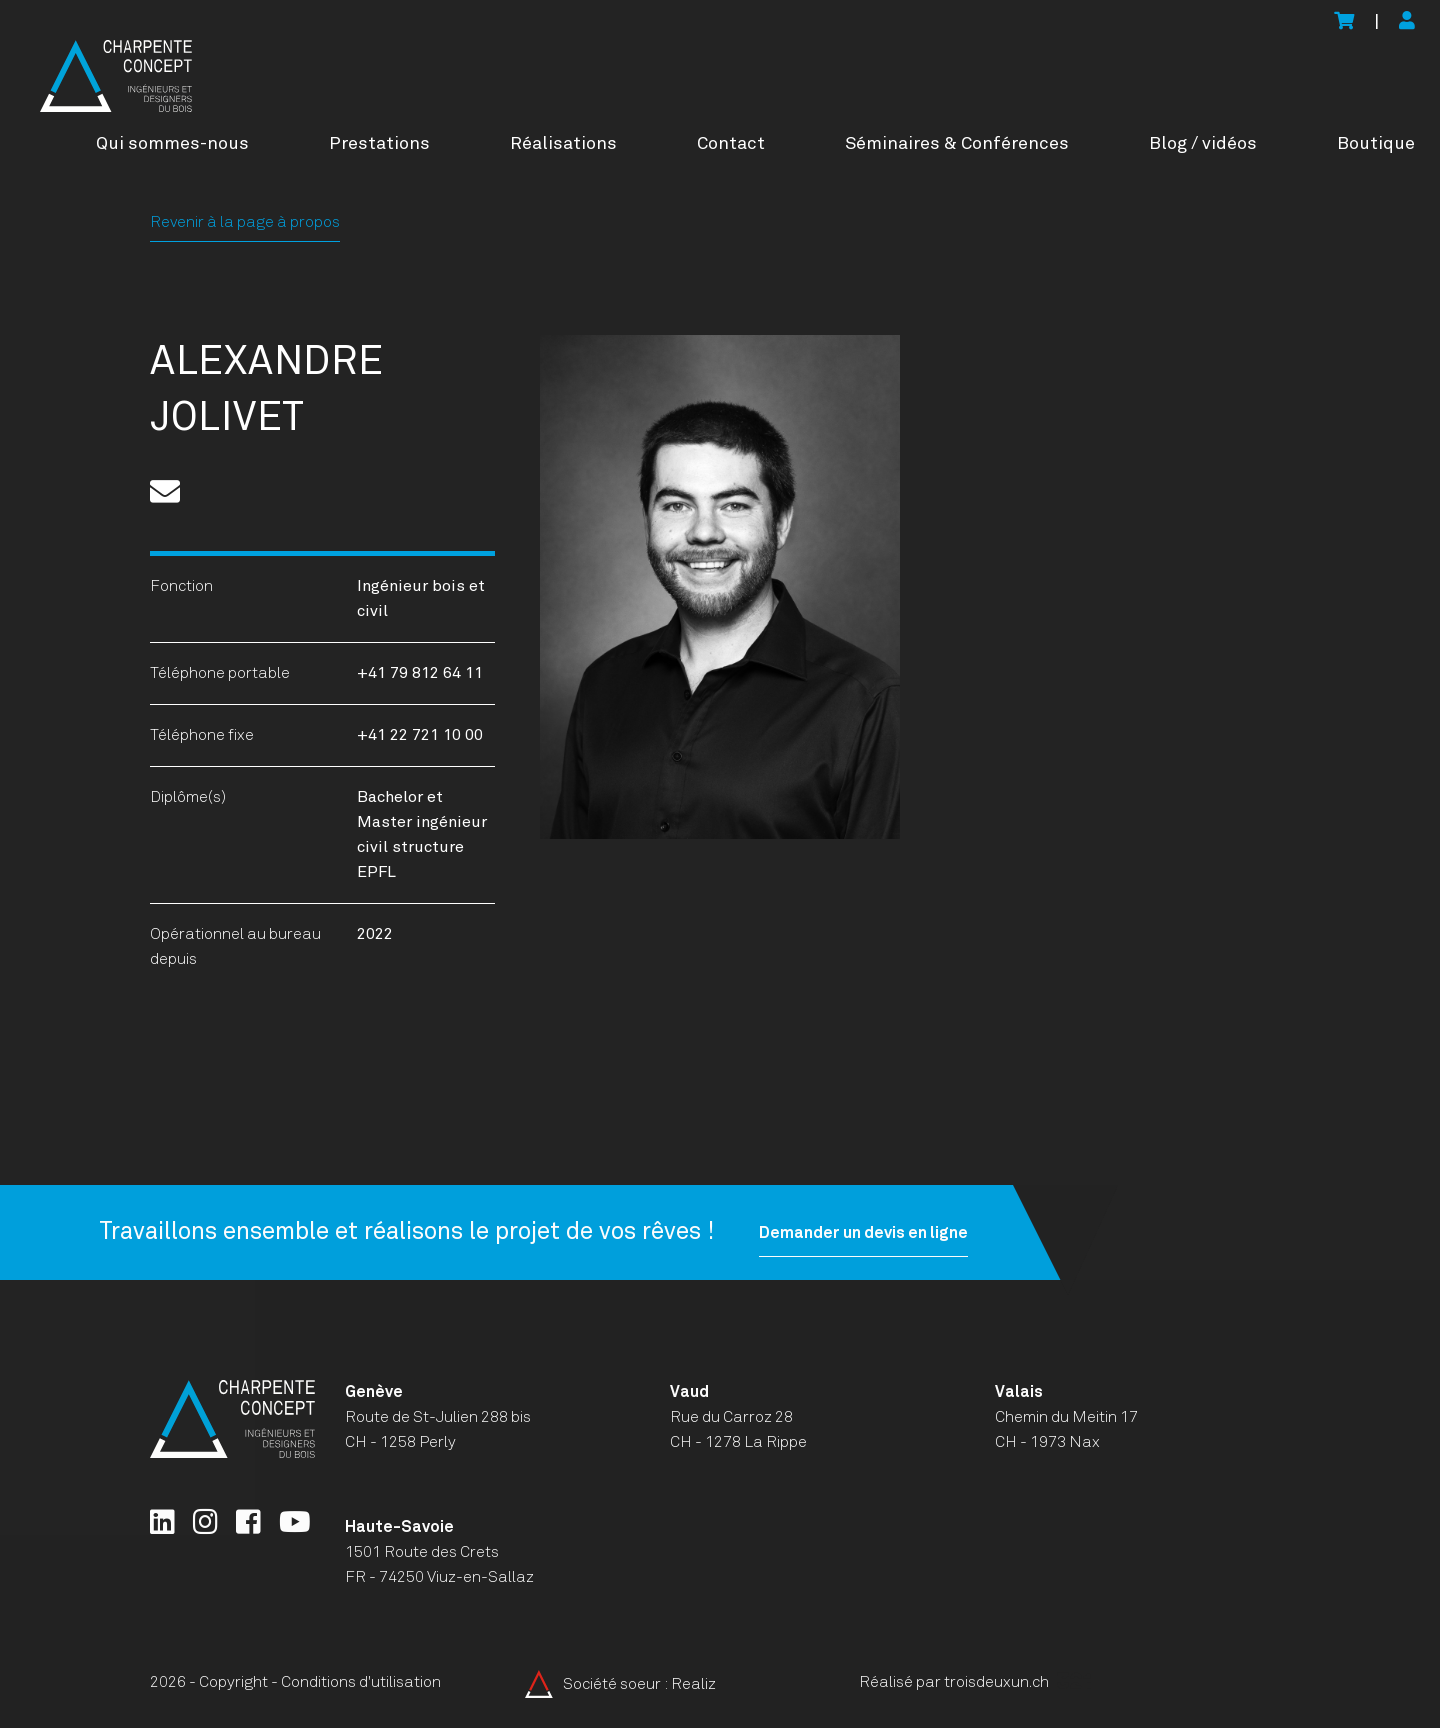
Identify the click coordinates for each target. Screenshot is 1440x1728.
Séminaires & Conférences (957, 144)
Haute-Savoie (399, 1527)
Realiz (693, 1684)
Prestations (379, 144)
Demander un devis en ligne (847, 1233)
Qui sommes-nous (172, 144)
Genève (374, 1392)
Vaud (689, 1392)
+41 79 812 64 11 (420, 673)
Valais (1019, 1392)
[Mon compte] (1407, 22)
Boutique (1376, 144)
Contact (731, 144)
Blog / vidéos (1203, 144)
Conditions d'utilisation (361, 1682)
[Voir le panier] (1344, 22)
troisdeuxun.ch (1017, 1682)
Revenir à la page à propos (245, 222)
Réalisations (563, 144)
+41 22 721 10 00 (420, 735)
